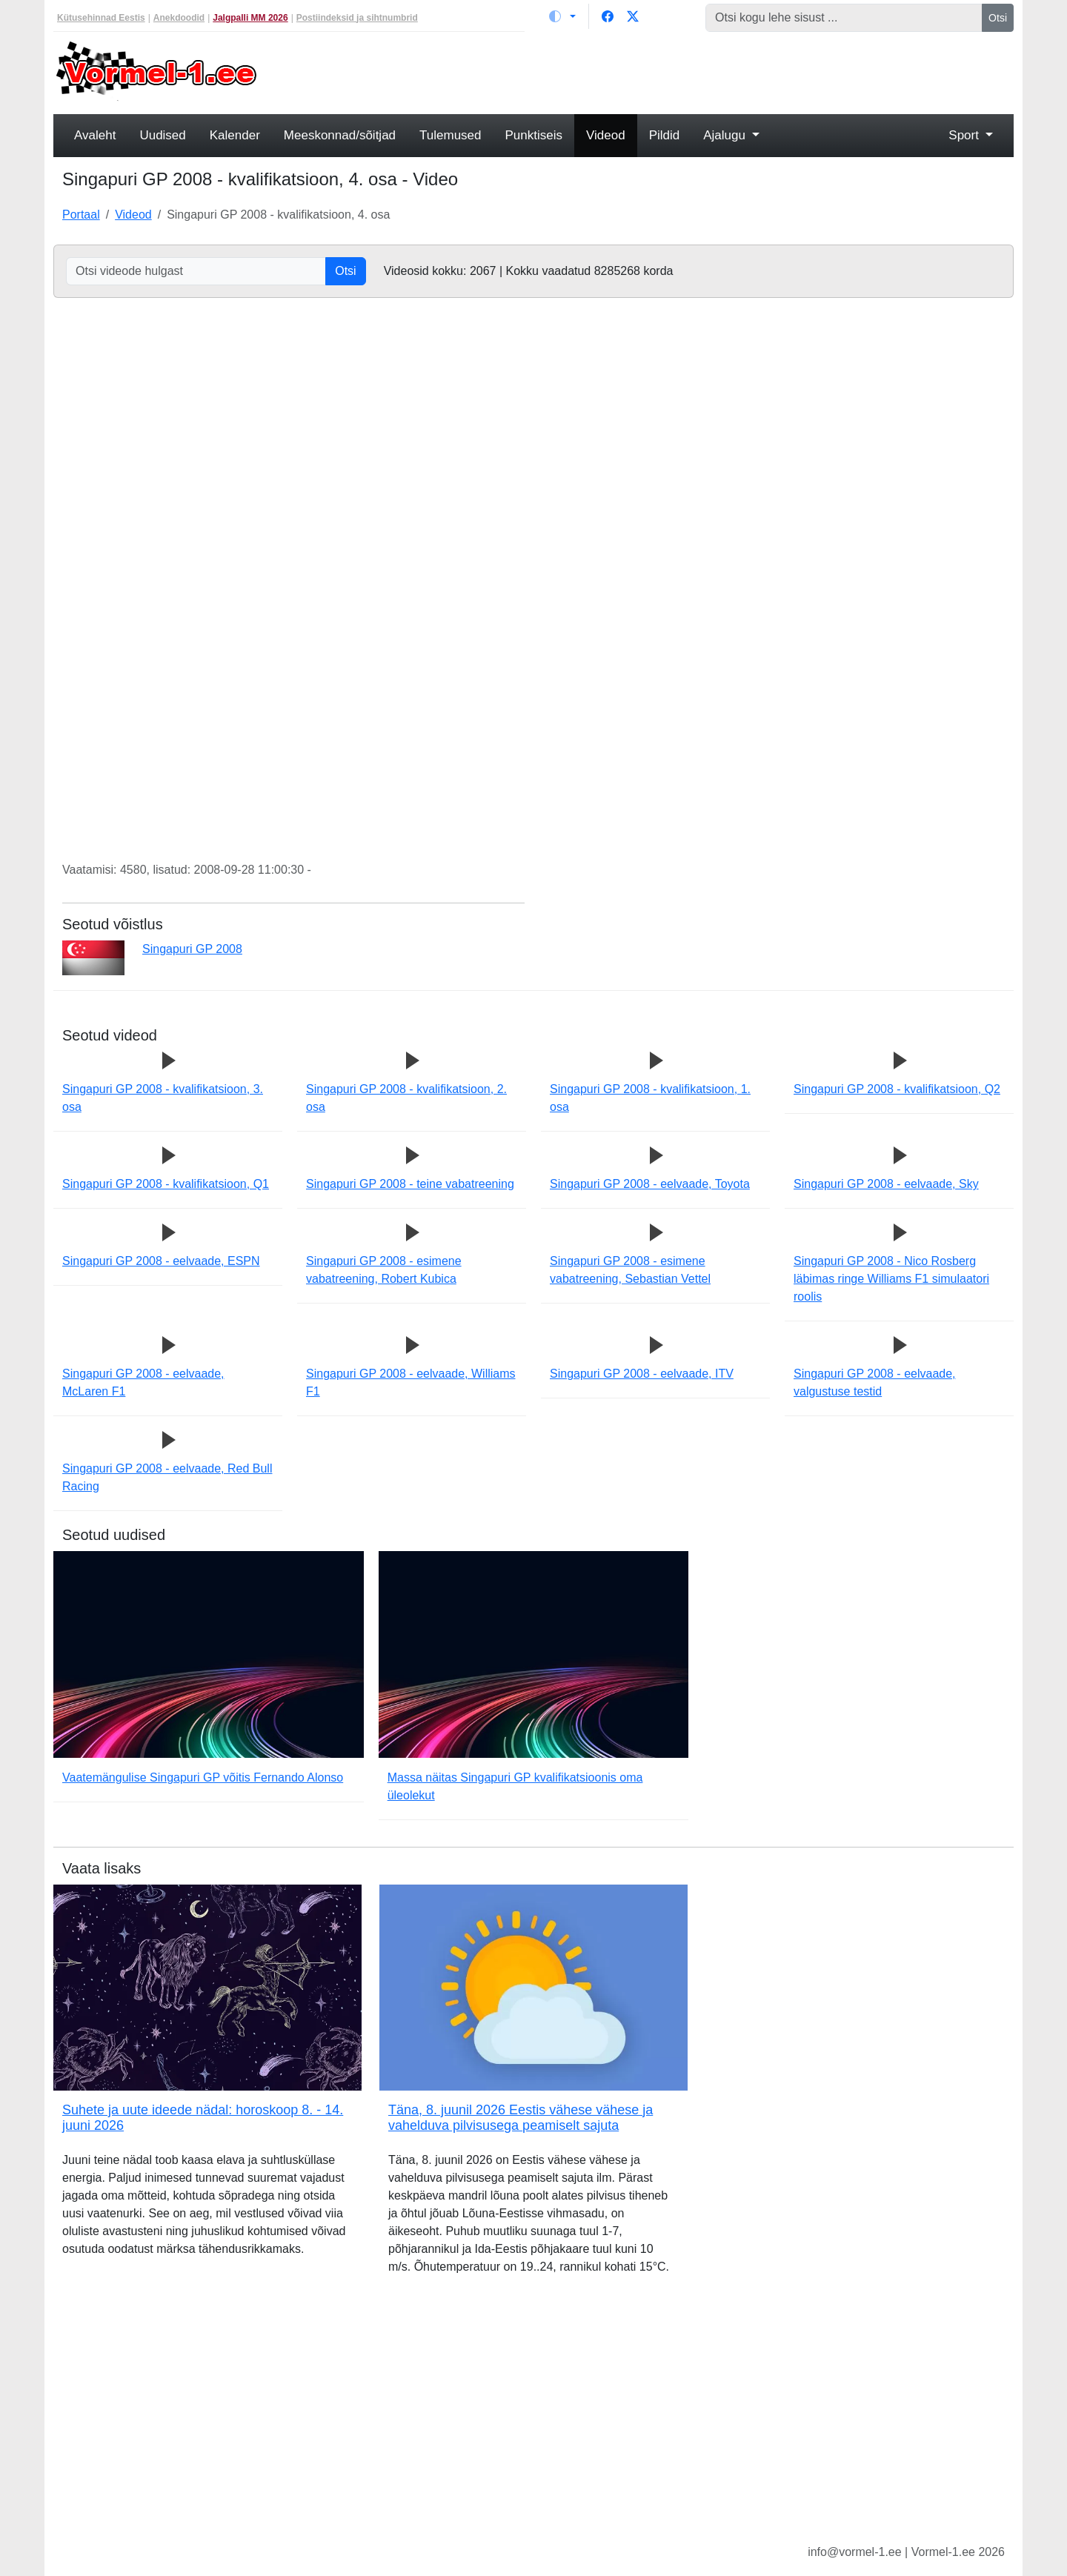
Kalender (235, 135)
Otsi (997, 18)
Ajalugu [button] (725, 135)
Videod (605, 135)
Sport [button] (965, 135)
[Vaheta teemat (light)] (562, 16)
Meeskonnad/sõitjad (340, 135)
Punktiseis (533, 135)
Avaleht (95, 135)
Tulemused (450, 135)
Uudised (162, 135)
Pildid (664, 135)
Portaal (81, 214)
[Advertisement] (656, 71)
